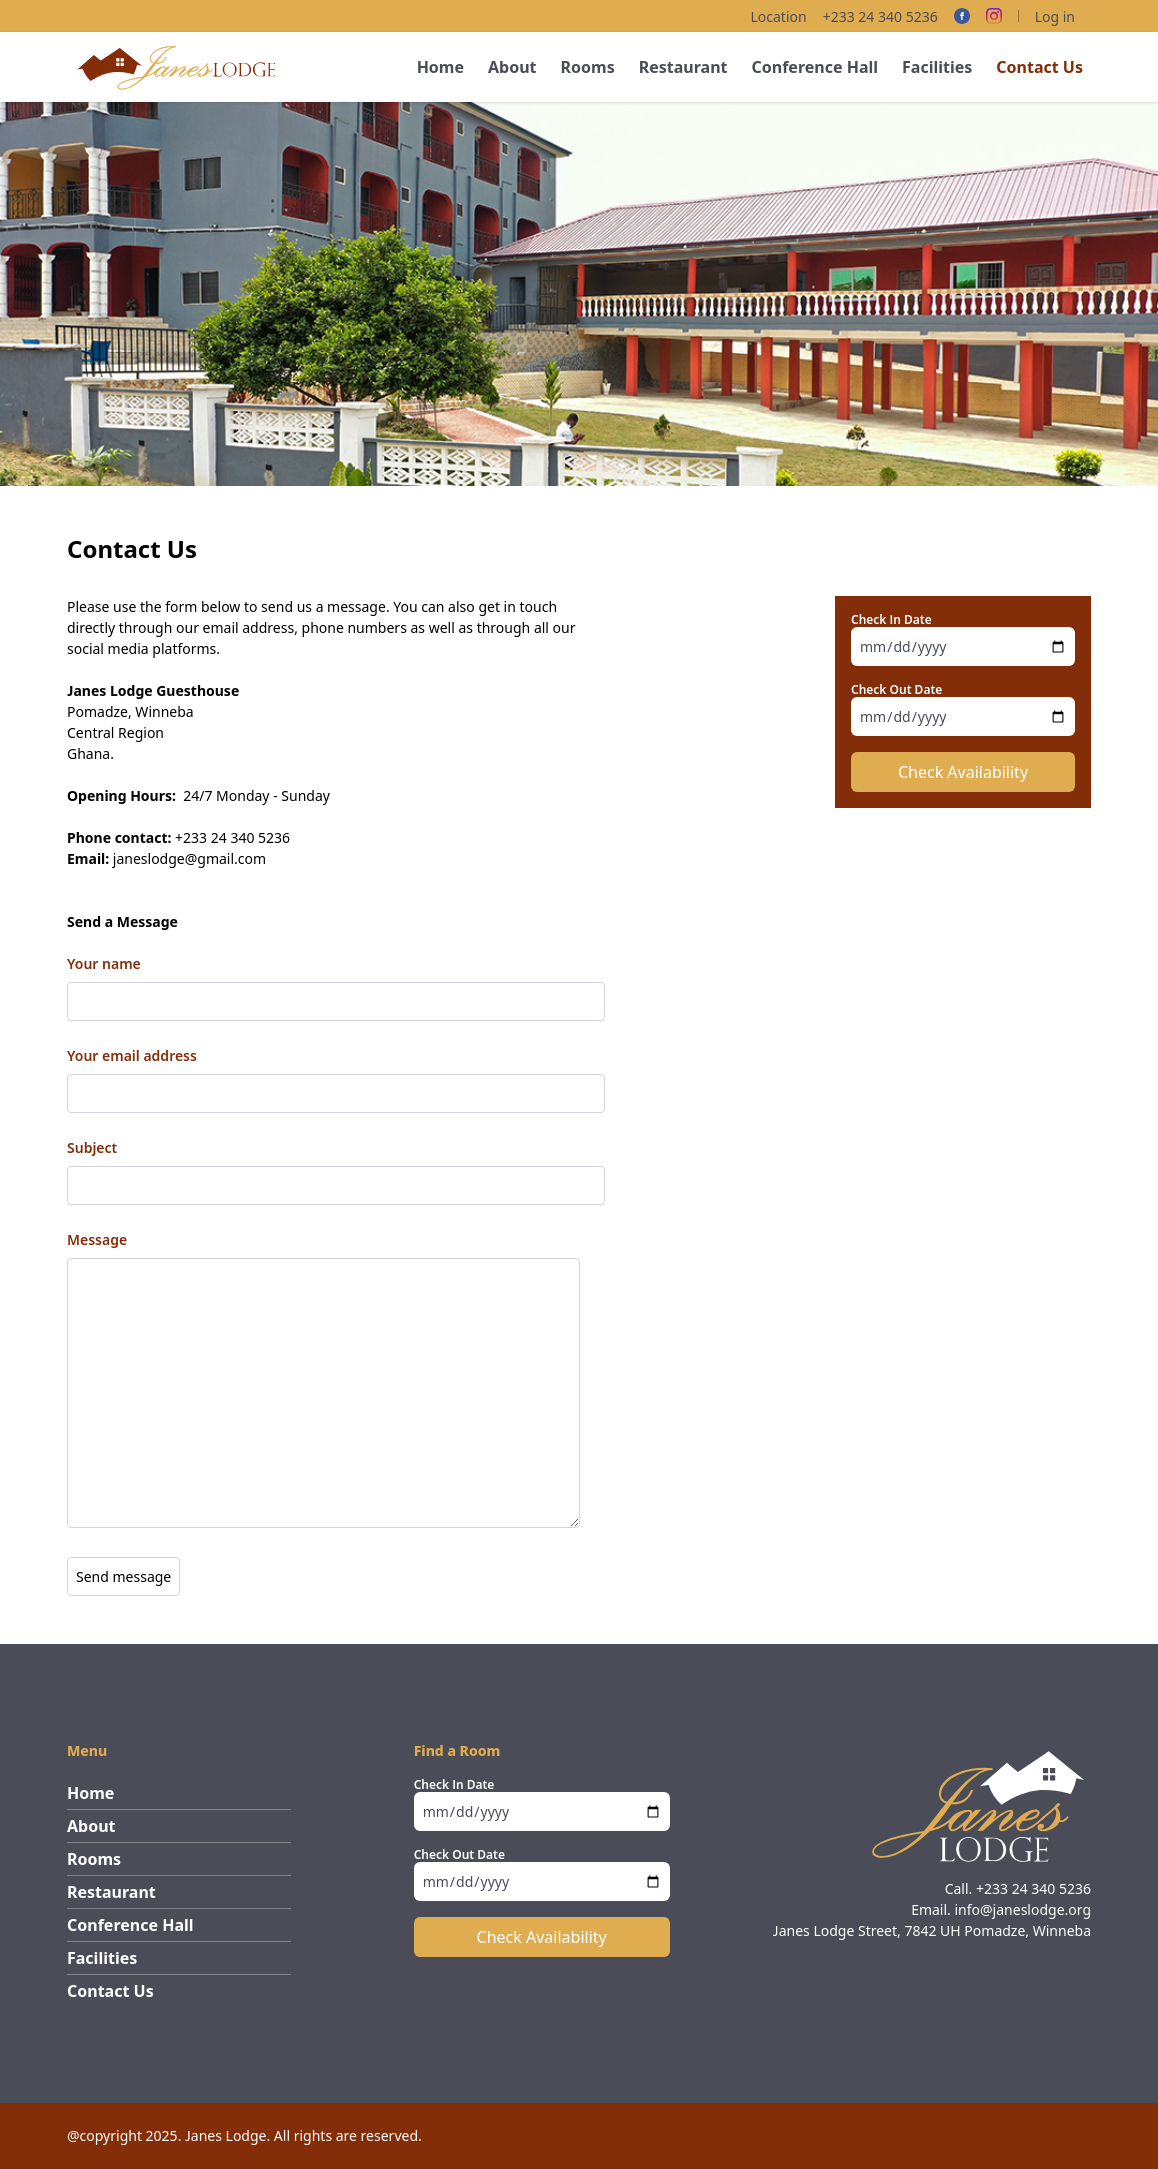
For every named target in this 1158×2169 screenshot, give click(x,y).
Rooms (588, 67)
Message (97, 1239)
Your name (104, 963)
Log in (1055, 16)
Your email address (132, 1055)
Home (440, 67)
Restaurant (683, 67)
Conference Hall (814, 67)
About (512, 67)
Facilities (937, 67)
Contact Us (1039, 67)
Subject (92, 1147)
